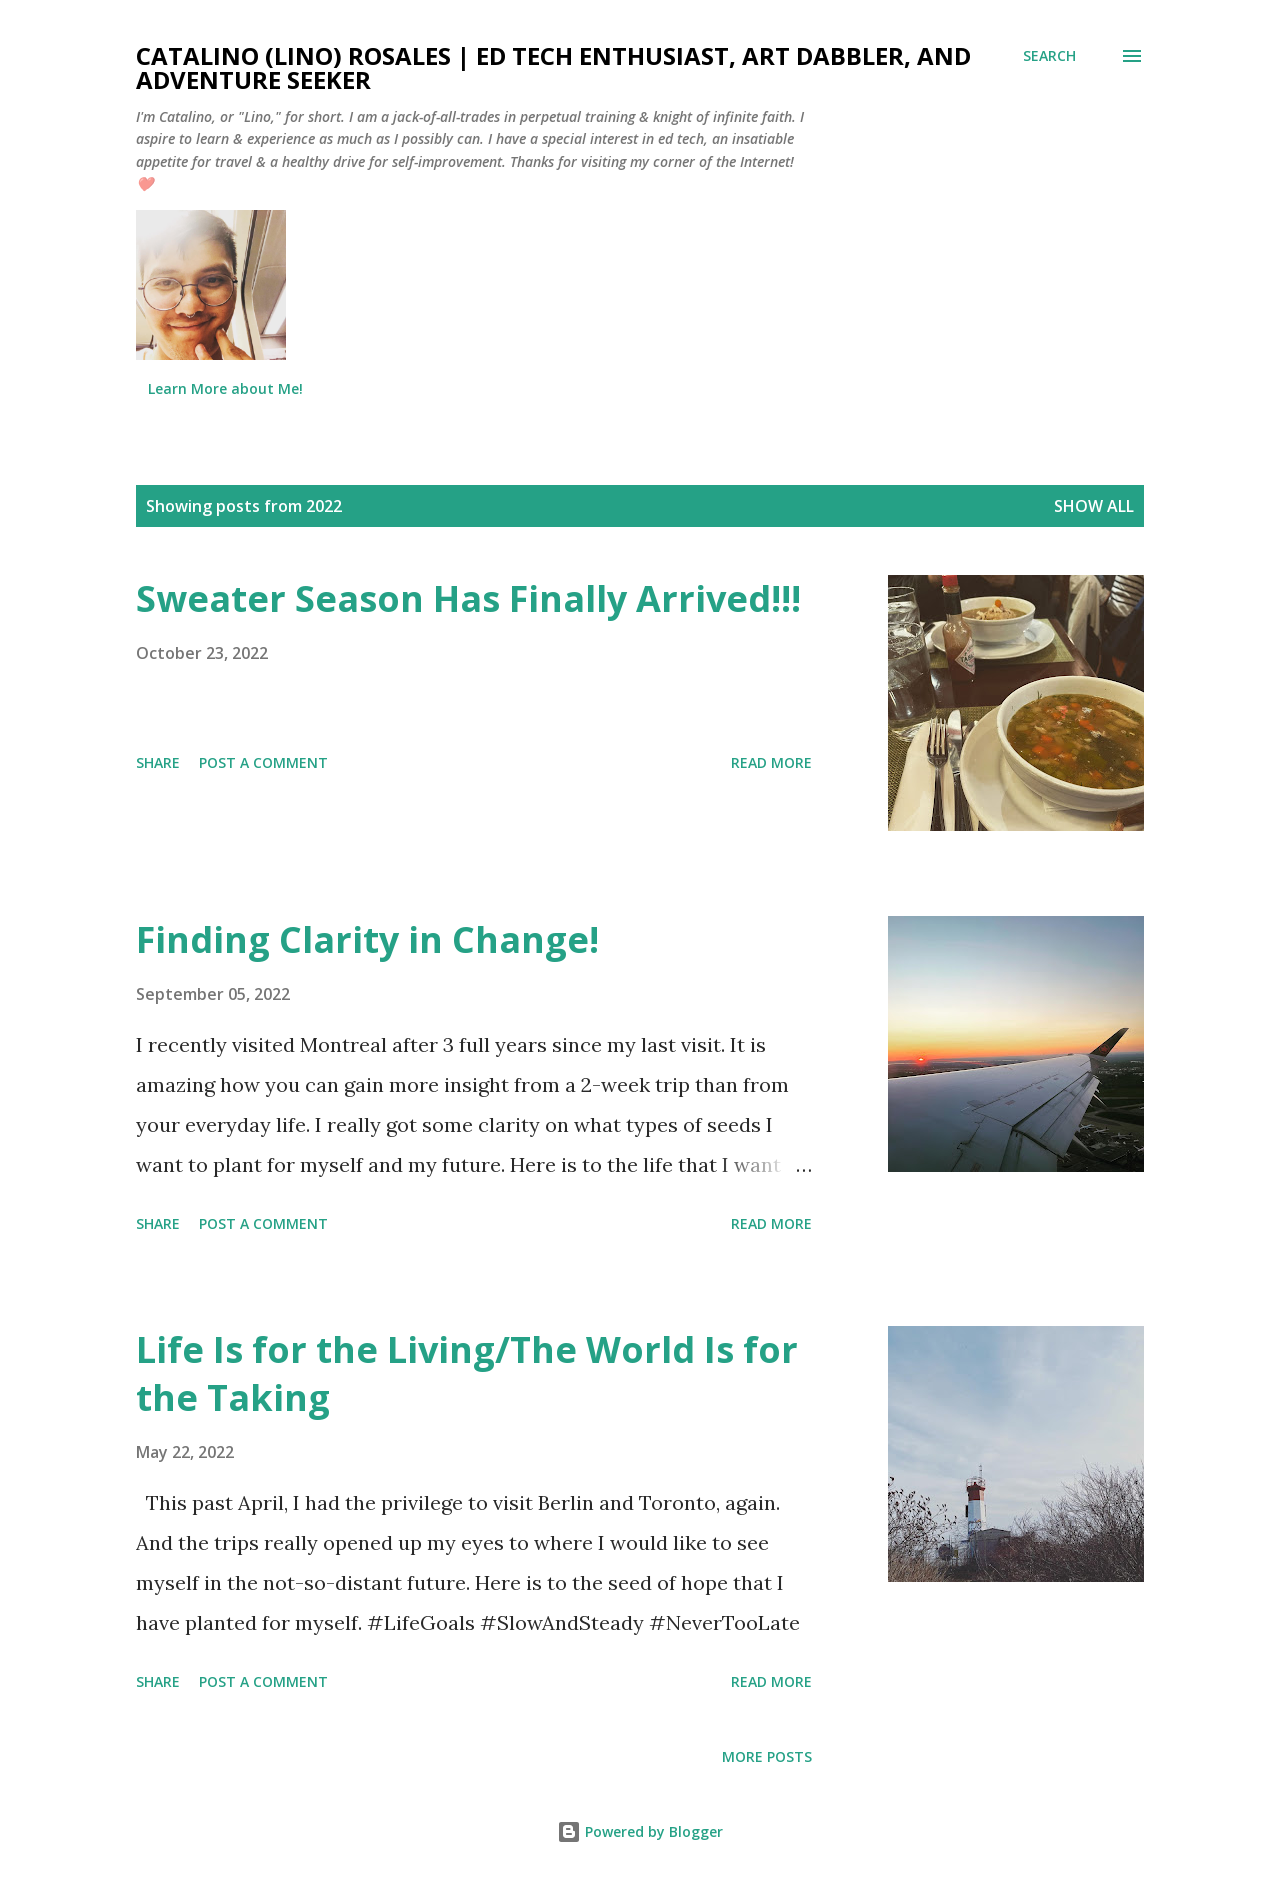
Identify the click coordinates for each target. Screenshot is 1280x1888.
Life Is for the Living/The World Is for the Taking (467, 1373)
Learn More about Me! (225, 388)
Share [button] (158, 762)
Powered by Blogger (640, 1831)
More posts (767, 1756)
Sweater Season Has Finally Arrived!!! (468, 598)
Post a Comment (263, 762)
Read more (771, 762)
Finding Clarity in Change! (367, 939)
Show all (1094, 506)
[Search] (1049, 56)
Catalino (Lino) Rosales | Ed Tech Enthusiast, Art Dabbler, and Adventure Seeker (553, 67)
